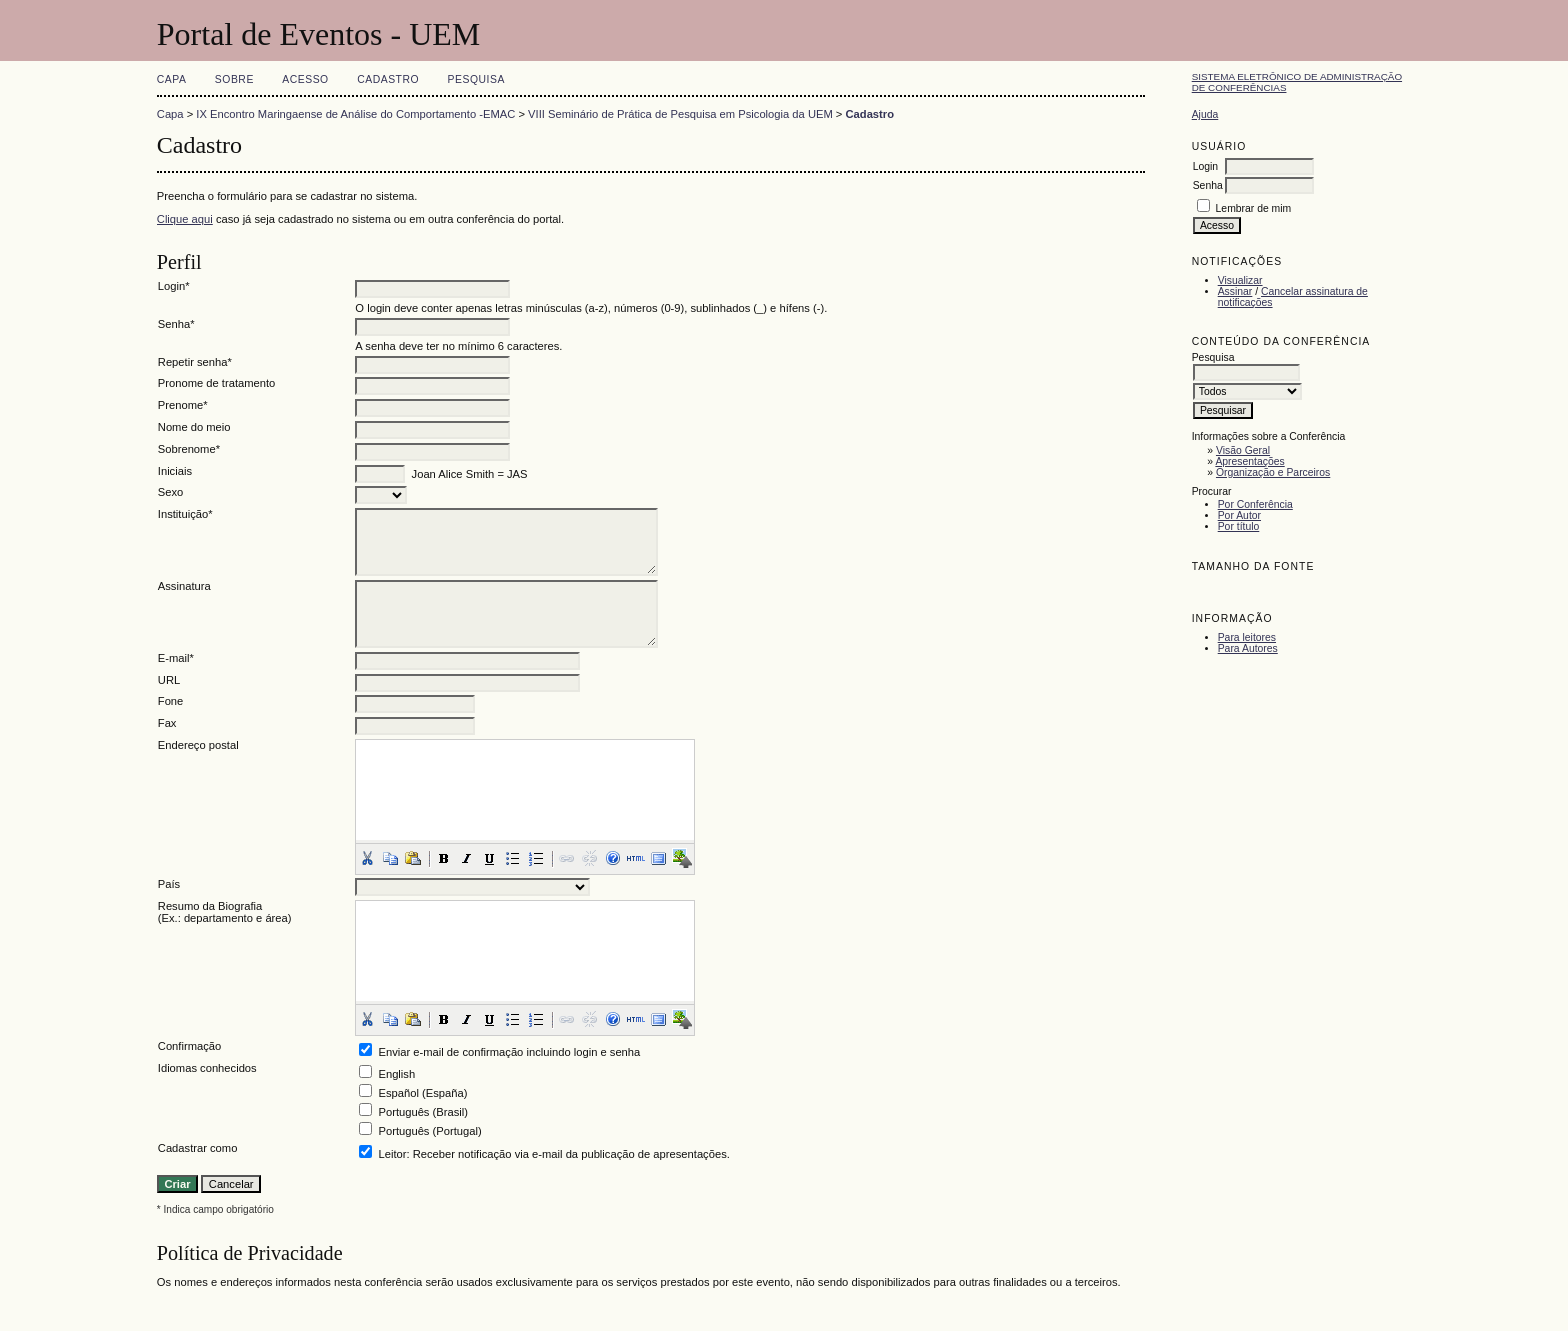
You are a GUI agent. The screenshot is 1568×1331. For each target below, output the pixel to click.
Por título (1239, 526)
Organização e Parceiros (1273, 472)
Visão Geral (1243, 450)
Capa (172, 79)
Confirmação (189, 1046)
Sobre (234, 79)
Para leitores (1247, 637)
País (169, 884)
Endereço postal (198, 745)
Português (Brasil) (423, 1112)
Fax (167, 723)
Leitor (392, 1154)
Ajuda (1205, 114)
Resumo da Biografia (210, 906)
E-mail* (176, 658)
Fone (171, 701)
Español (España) (422, 1093)
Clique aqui (185, 219)
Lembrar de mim (1254, 208)
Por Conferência (1255, 504)
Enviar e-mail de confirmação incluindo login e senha (509, 1052)
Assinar (1235, 291)
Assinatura (184, 586)
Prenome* (183, 405)
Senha (1208, 185)
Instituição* (185, 514)
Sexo (171, 492)
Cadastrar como (198, 1148)
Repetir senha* (195, 362)
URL (169, 680)
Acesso (305, 79)
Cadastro (388, 79)
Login (1205, 166)
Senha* (176, 324)
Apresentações (1249, 461)
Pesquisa (476, 79)
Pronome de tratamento (217, 383)
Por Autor (1239, 515)
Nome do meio (194, 427)
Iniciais (175, 471)
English (396, 1074)
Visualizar (1240, 280)
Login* (174, 286)
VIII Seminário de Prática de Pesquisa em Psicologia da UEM (680, 114)
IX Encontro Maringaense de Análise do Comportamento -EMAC (355, 114)
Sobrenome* (189, 449)
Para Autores (1248, 648)
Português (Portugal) (429, 1131)
